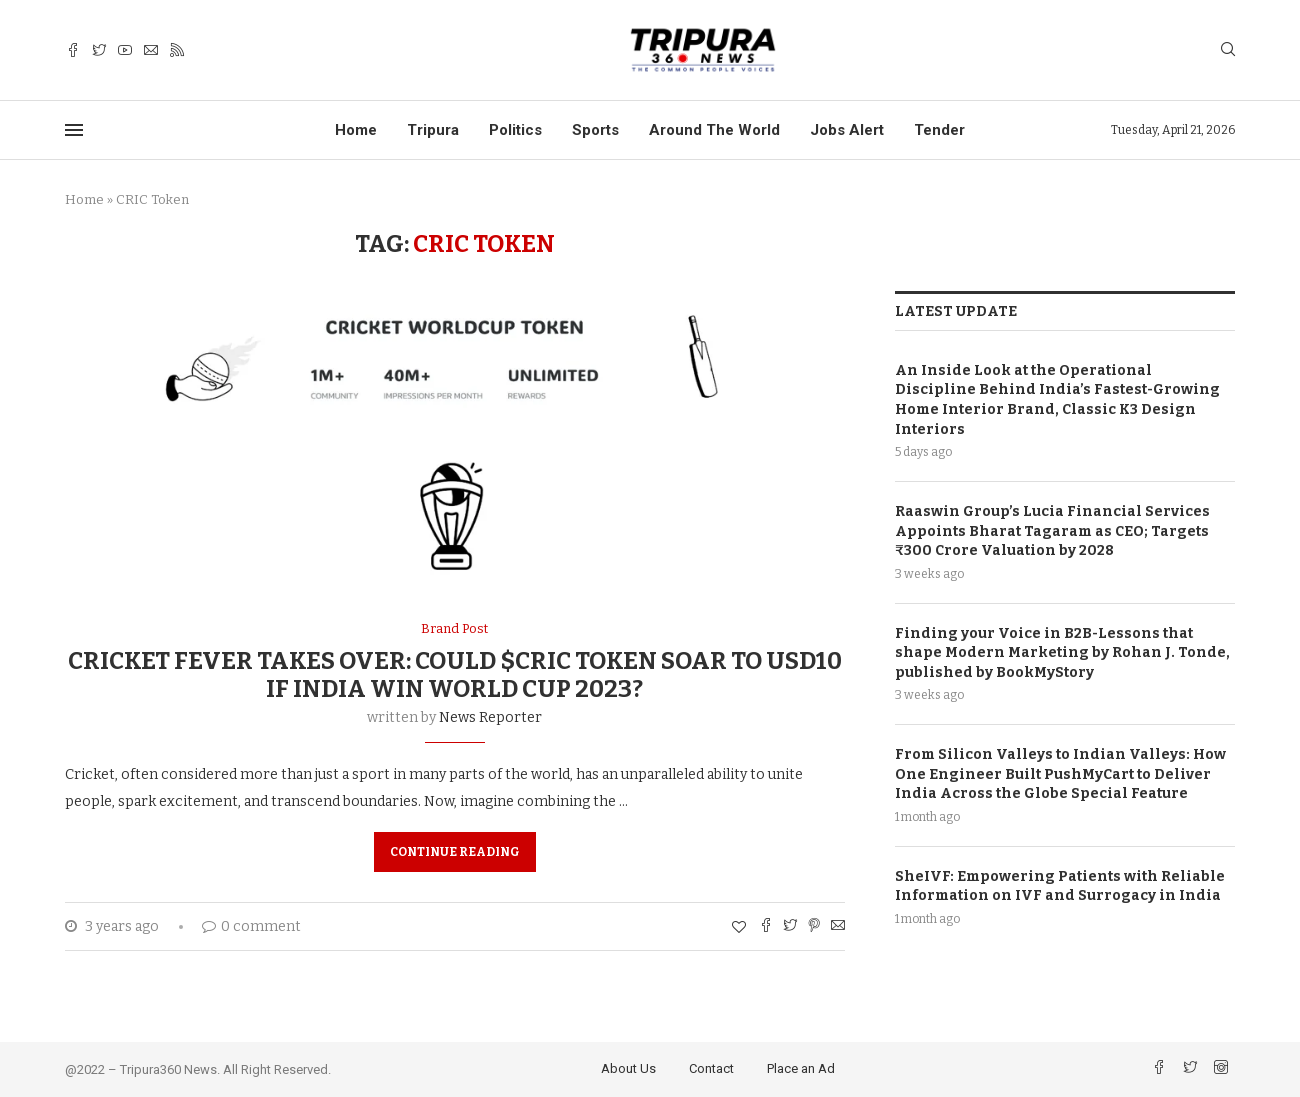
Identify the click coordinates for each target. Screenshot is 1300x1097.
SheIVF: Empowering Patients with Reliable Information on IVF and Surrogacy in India (1060, 885)
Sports (595, 130)
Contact (711, 1068)
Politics (515, 130)
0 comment (251, 926)
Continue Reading (455, 852)
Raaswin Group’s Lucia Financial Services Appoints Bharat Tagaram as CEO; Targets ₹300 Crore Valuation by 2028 (1052, 530)
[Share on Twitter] (790, 927)
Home (356, 130)
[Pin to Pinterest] (814, 927)
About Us (628, 1068)
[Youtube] (125, 50)
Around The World (714, 130)
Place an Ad (801, 1068)
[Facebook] (73, 50)
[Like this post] (739, 927)
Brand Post (454, 628)
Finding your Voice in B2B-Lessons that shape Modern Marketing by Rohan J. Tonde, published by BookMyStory (1062, 652)
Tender (939, 130)
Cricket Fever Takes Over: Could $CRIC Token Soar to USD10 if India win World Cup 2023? (455, 675)
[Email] (151, 50)
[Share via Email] (838, 927)
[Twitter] (99, 50)
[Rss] (177, 50)
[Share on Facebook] (766, 927)
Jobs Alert (847, 130)
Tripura (433, 130)
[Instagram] (1221, 1069)
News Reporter (490, 717)
